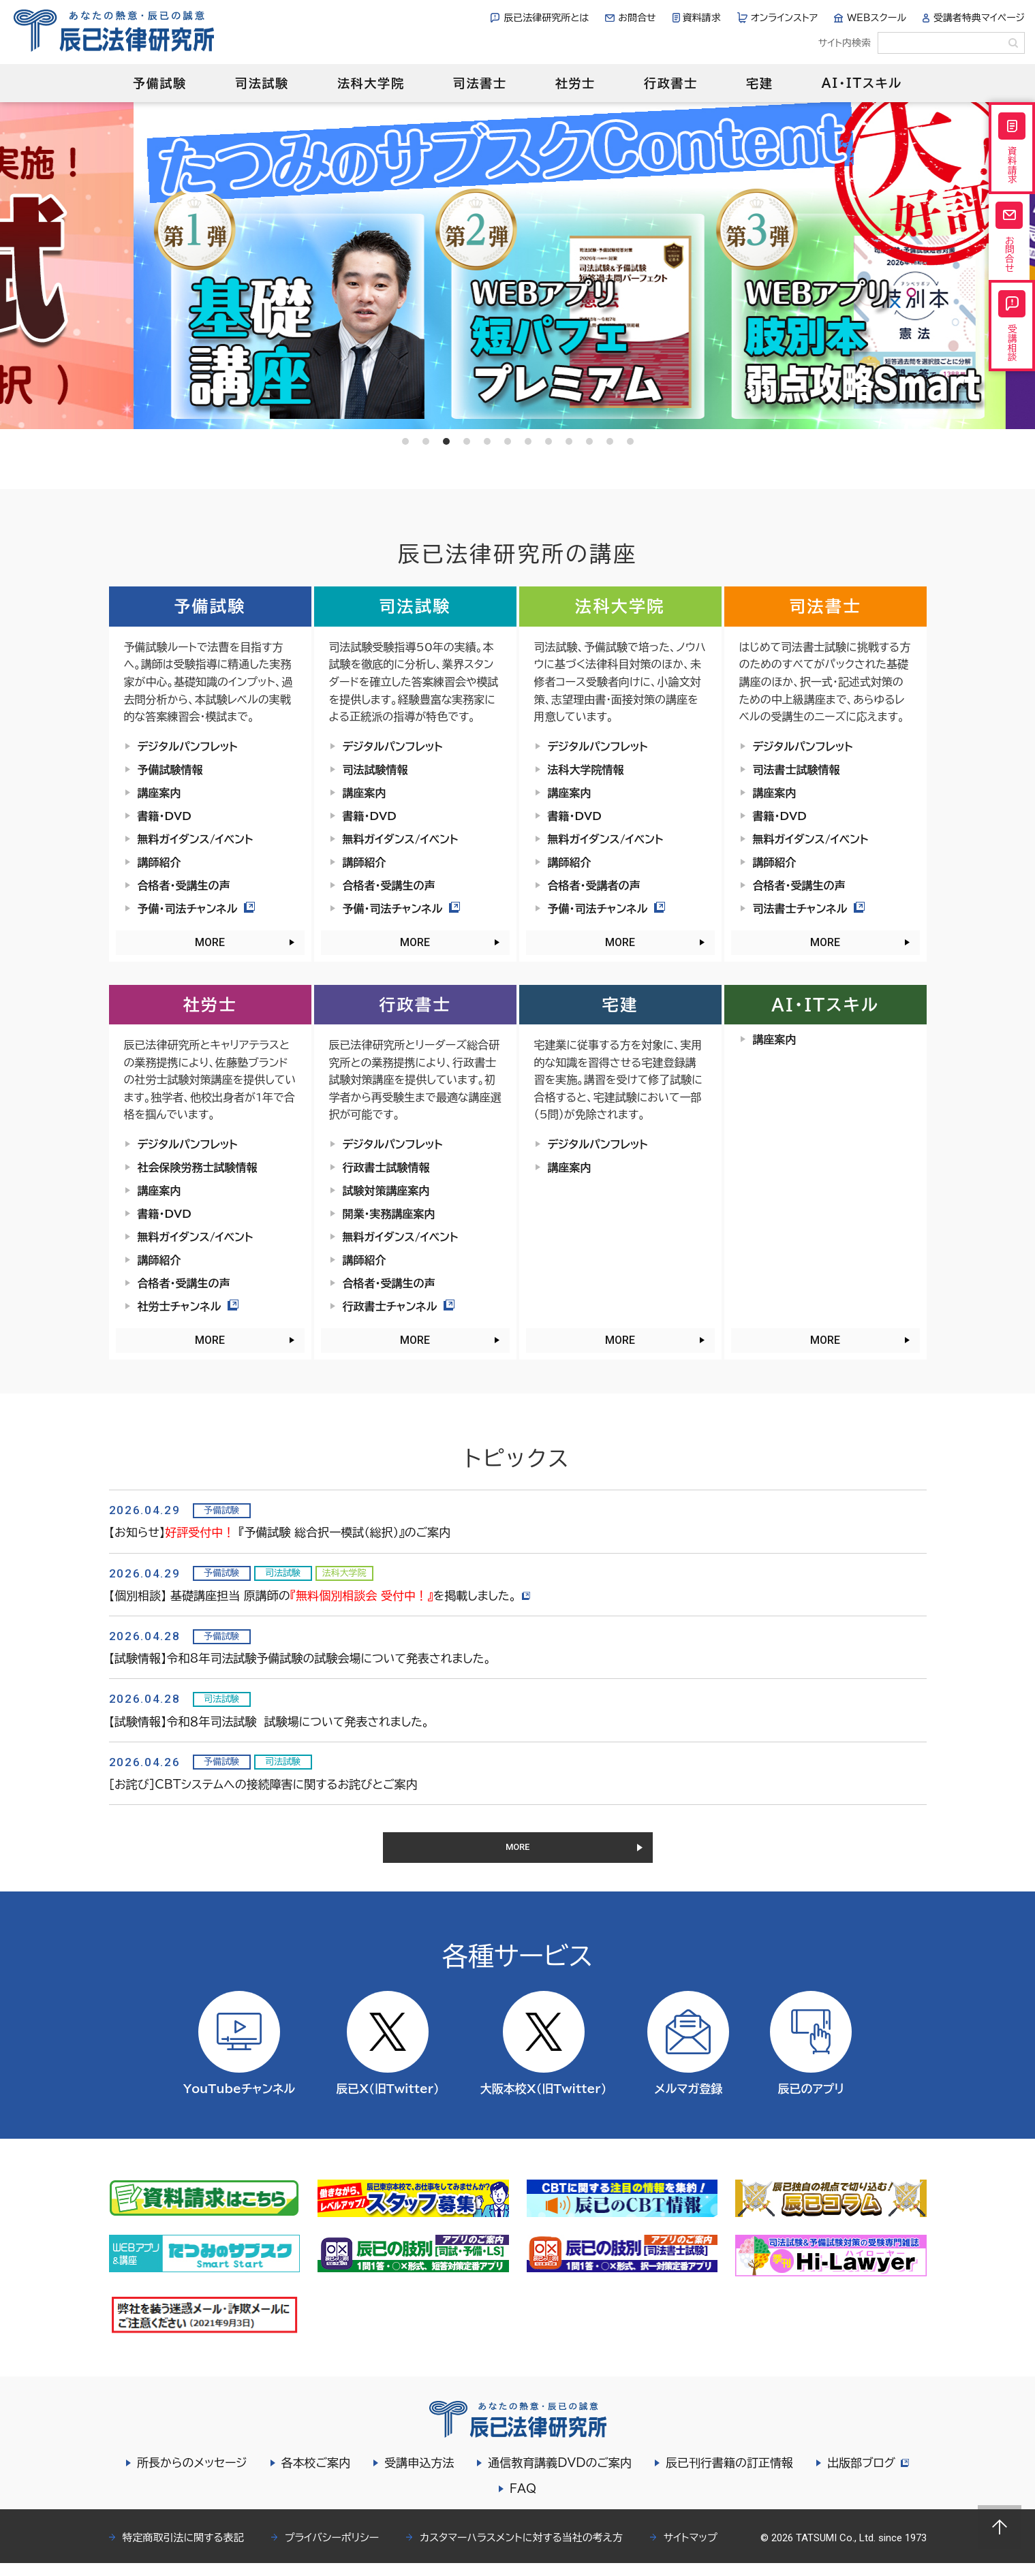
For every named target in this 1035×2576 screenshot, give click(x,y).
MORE (210, 942)
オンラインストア (784, 17)
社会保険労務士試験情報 (198, 1167)
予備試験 (160, 83)
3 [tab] (446, 441)
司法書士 (480, 83)
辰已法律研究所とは (546, 17)
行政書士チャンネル (399, 1306)
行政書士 (671, 83)
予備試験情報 (170, 769)
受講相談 (1011, 370)
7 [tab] (528, 441)
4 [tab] (466, 441)
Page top (999, 2527)
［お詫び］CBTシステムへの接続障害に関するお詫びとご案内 (263, 1784)
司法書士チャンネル (809, 908)
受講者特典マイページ (979, 17)
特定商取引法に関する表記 (183, 2550)
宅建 (759, 83)
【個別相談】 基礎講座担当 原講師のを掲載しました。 (321, 1595)
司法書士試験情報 (796, 769)
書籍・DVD (164, 816)
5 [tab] (487, 441)
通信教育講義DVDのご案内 (558, 2475)
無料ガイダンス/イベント (195, 839)
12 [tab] (630, 441)
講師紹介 (159, 862)
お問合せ (636, 17)
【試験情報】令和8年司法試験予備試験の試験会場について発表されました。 (300, 1658)
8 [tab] (548, 441)
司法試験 (262, 83)
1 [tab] (405, 441)
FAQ (523, 2501)
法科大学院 (371, 83)
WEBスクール (876, 17)
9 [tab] (569, 441)
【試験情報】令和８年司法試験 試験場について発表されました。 (269, 1721)
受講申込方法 (417, 2475)
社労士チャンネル (188, 1306)
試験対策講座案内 (386, 1190)
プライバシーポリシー (332, 2550)
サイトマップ (690, 2550)
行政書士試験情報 (386, 1167)
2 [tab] (425, 441)
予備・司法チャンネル (197, 908)
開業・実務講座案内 (389, 1213)
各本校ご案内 (314, 2475)
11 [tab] (609, 441)
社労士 (575, 83)
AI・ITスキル (861, 83)
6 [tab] (507, 441)
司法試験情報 (375, 769)
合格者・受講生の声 (184, 885)
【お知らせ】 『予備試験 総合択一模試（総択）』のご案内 (280, 1532)
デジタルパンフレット (188, 746)
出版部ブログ (868, 2475)
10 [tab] (589, 441)
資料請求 (702, 17)
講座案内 (159, 792)
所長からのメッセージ (190, 2475)
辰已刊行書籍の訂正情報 (727, 2475)
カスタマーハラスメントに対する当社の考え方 (521, 2550)
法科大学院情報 (586, 769)
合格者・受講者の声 (594, 885)
